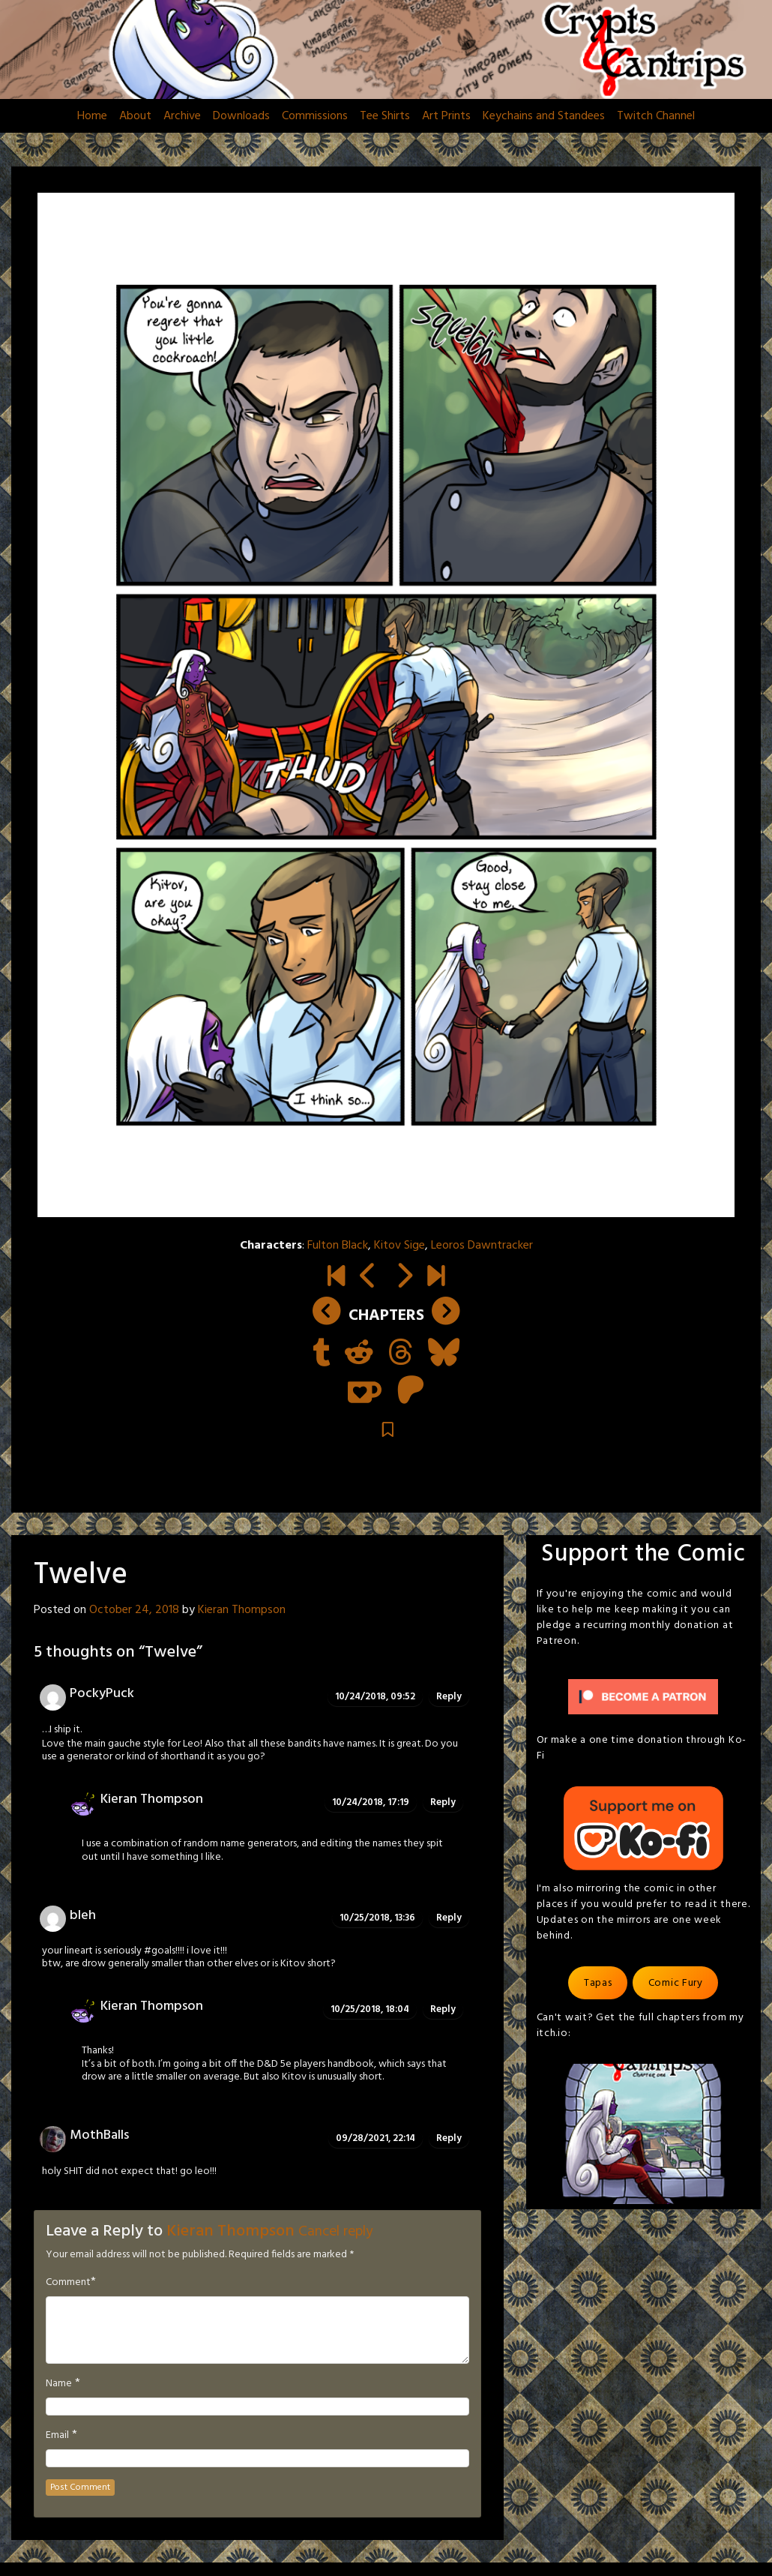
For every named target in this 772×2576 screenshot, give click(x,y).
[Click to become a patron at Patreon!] (643, 1696)
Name (59, 2384)
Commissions (315, 116)
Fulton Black (337, 1245)
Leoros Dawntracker (482, 1245)
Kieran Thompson (242, 1610)
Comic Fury (675, 1983)
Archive (182, 116)
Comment (68, 2282)
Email (57, 2435)
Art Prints (446, 116)
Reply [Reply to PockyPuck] (449, 1697)
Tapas (598, 1983)
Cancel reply (335, 2232)
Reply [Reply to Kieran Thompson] (443, 1802)
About (135, 116)
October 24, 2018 (134, 1610)
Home (92, 116)
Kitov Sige (399, 1245)
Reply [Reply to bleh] (449, 1918)
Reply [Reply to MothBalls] (449, 2138)
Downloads (241, 116)
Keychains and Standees (544, 116)
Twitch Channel (656, 116)
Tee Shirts (385, 116)
